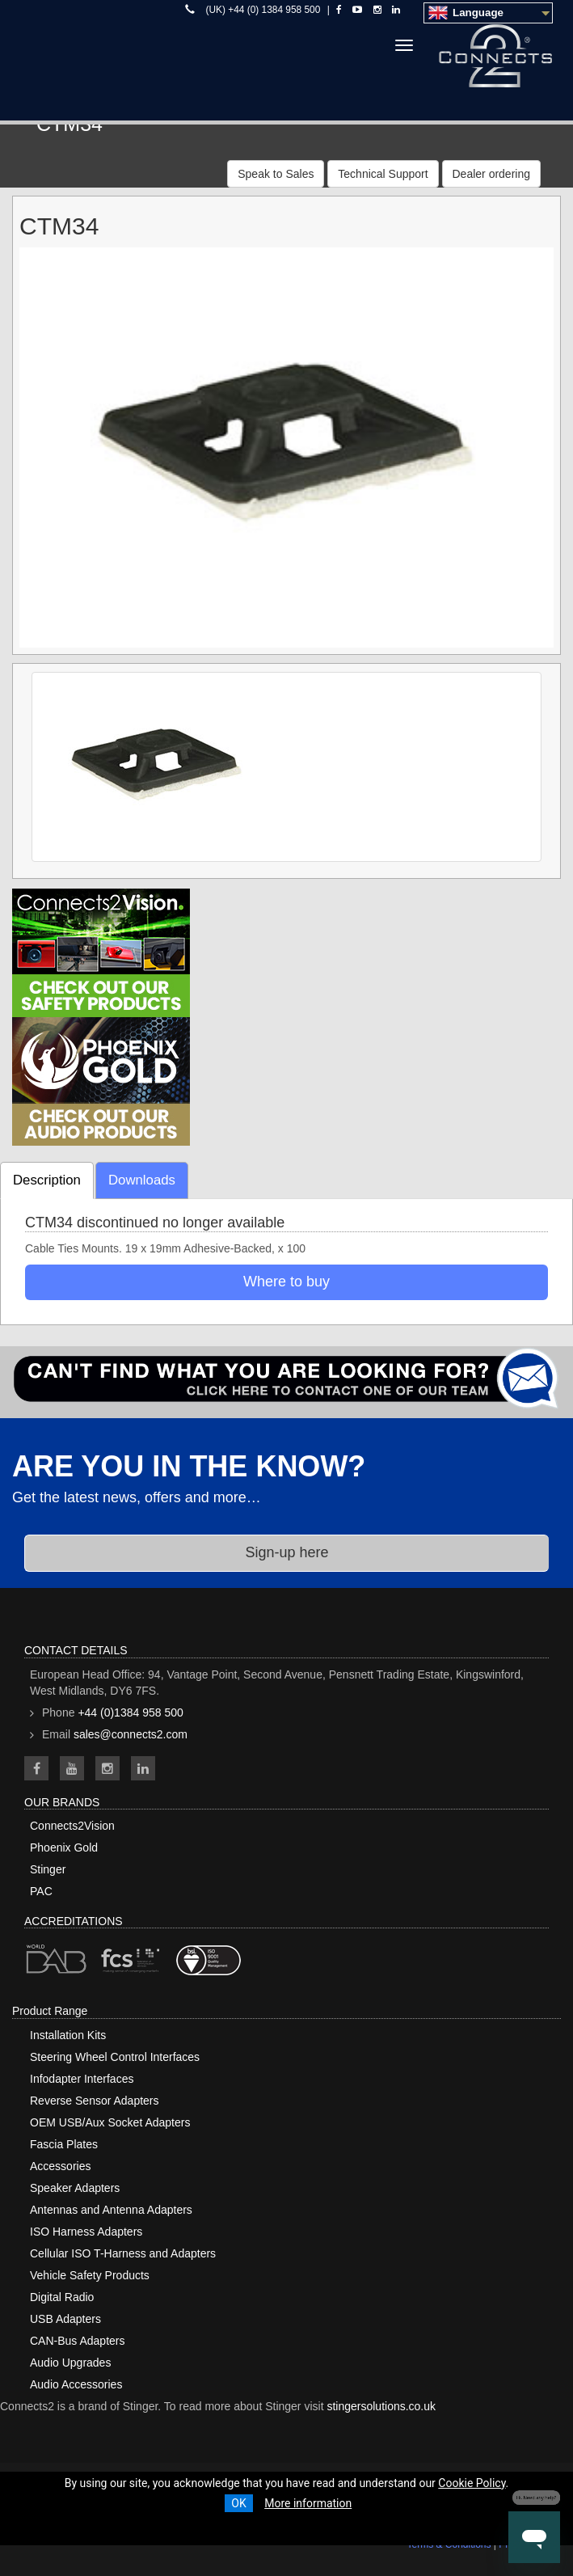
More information (308, 2503)
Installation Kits (68, 2035)
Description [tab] (47, 1180)
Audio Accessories (76, 2384)
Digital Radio (62, 2297)
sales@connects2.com (130, 1734)
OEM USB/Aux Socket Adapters (110, 2122)
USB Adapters (65, 2318)
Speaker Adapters (75, 2187)
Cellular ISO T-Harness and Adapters (123, 2253)
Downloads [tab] (141, 1180)
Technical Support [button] (383, 173)
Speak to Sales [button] (276, 173)
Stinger (47, 1869)
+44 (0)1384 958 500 (130, 1712)
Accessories (60, 2166)
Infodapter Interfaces (81, 2078)
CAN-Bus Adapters (77, 2340)
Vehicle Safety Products (90, 2275)
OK (238, 2503)
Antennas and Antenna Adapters (111, 2209)
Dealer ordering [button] (492, 173)
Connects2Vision (72, 1825)
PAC (41, 1891)
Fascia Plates (64, 2144)
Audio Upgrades (70, 2362)
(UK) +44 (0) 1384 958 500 (263, 9)
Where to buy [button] (286, 1281)
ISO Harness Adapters (86, 2231)
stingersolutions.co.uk (381, 2406)
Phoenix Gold (64, 1847)
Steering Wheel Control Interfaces (115, 2056)
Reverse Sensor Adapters (94, 2100)
